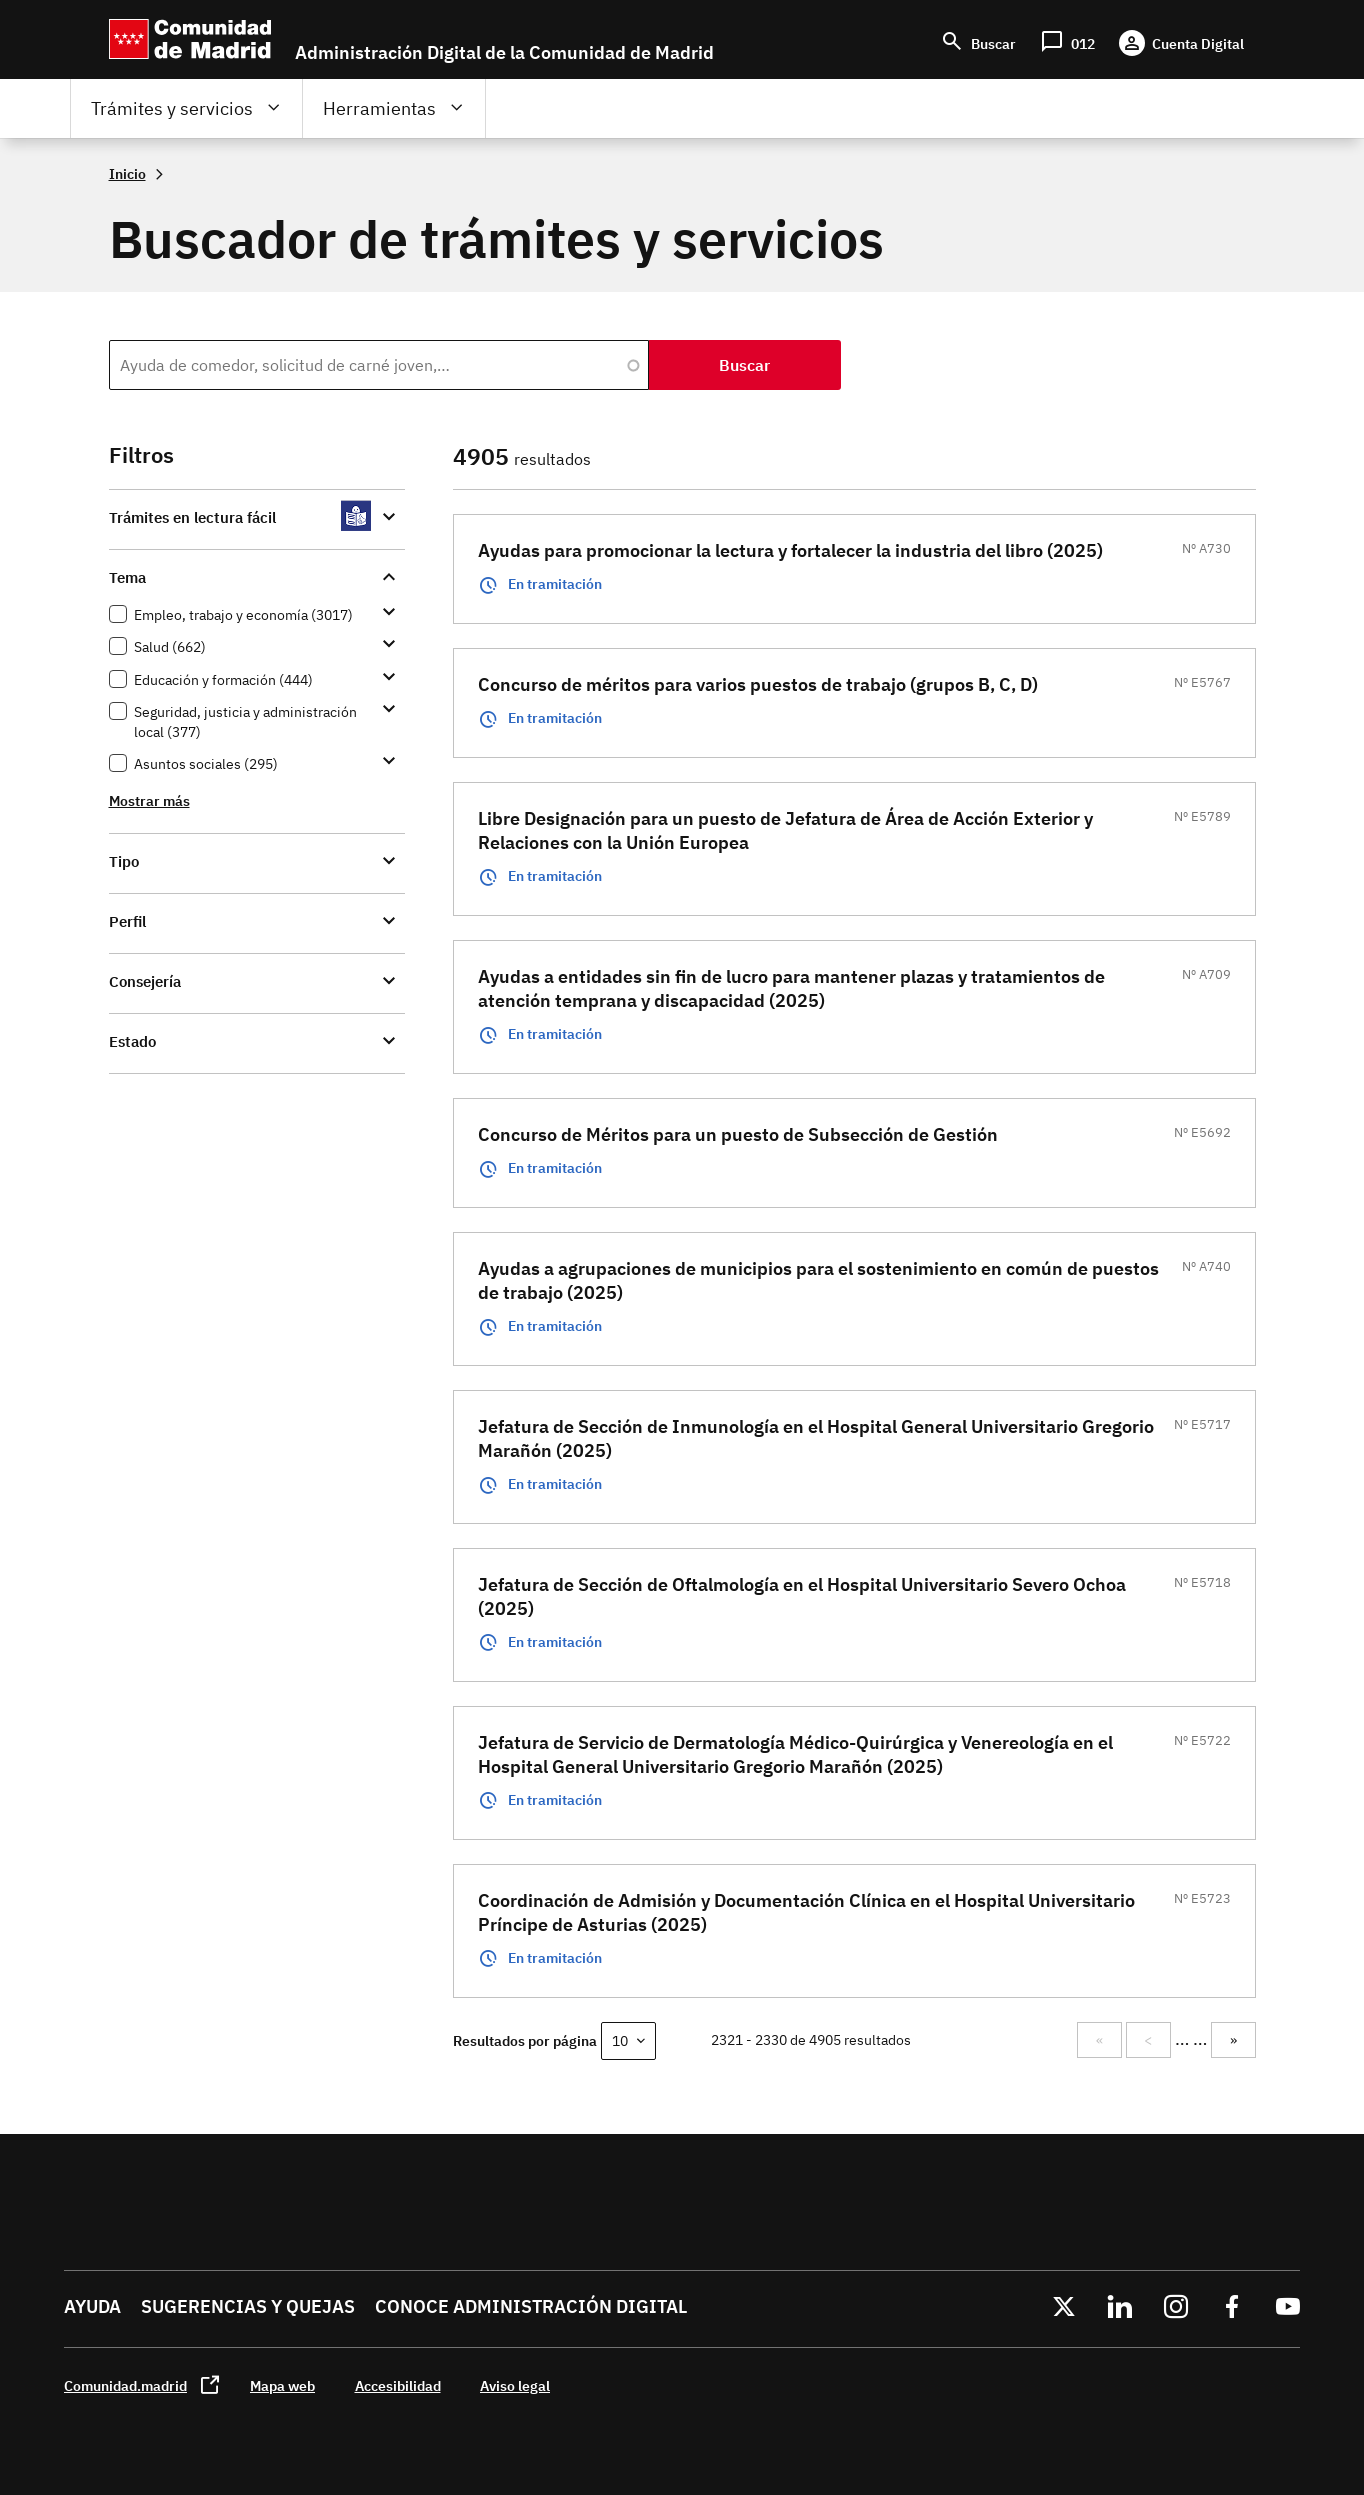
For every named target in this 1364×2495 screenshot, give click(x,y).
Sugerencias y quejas (248, 2306)
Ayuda (92, 2306)
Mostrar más (149, 800)
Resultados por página (525, 2040)
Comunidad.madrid (125, 2385)
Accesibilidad (398, 2385)
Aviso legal (515, 2385)
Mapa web (282, 2385)
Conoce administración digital (531, 2306)
